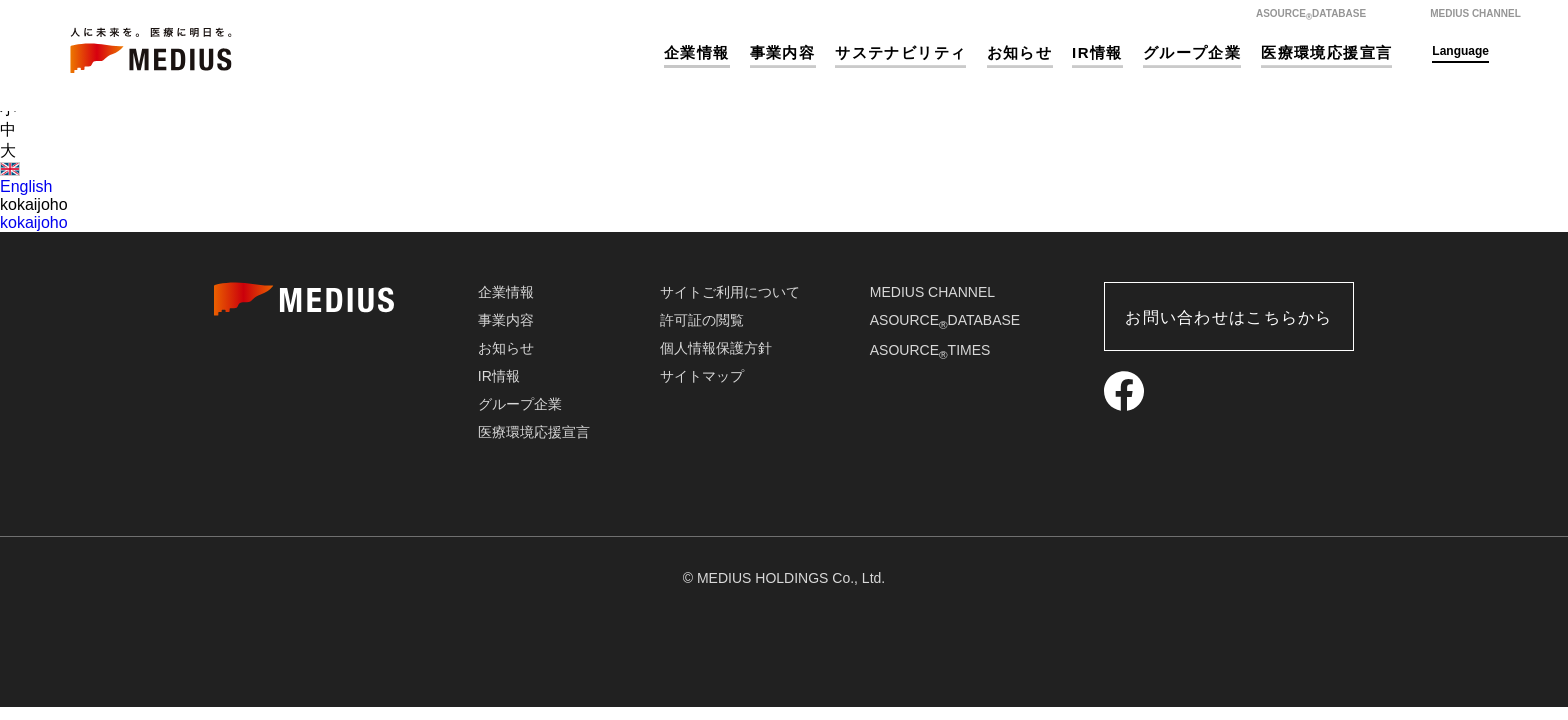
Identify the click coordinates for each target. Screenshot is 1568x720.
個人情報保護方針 (716, 348)
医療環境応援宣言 (1326, 52)
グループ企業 (1192, 52)
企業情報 (697, 52)
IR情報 (1097, 52)
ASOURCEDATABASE (945, 320)
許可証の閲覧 (702, 320)
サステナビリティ (900, 52)
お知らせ (1020, 52)
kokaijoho (34, 222)
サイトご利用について (730, 292)
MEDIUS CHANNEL (932, 292)
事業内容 (783, 52)
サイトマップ (702, 376)
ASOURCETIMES (930, 350)
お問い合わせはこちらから (1228, 317)
